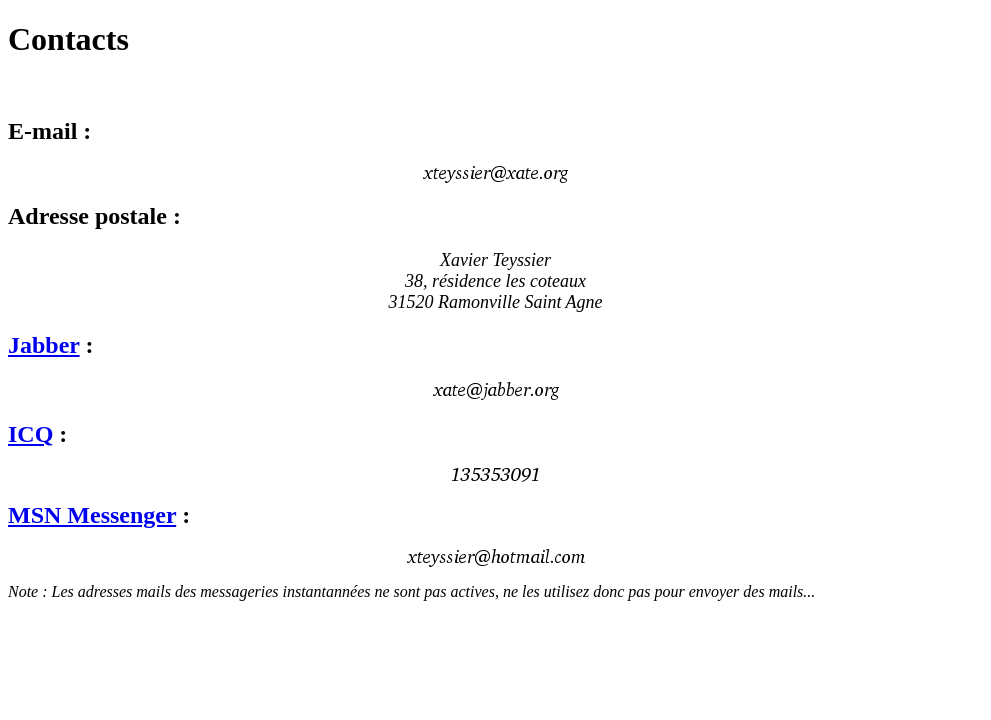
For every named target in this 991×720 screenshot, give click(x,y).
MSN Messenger (92, 515)
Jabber (44, 345)
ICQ (30, 434)
